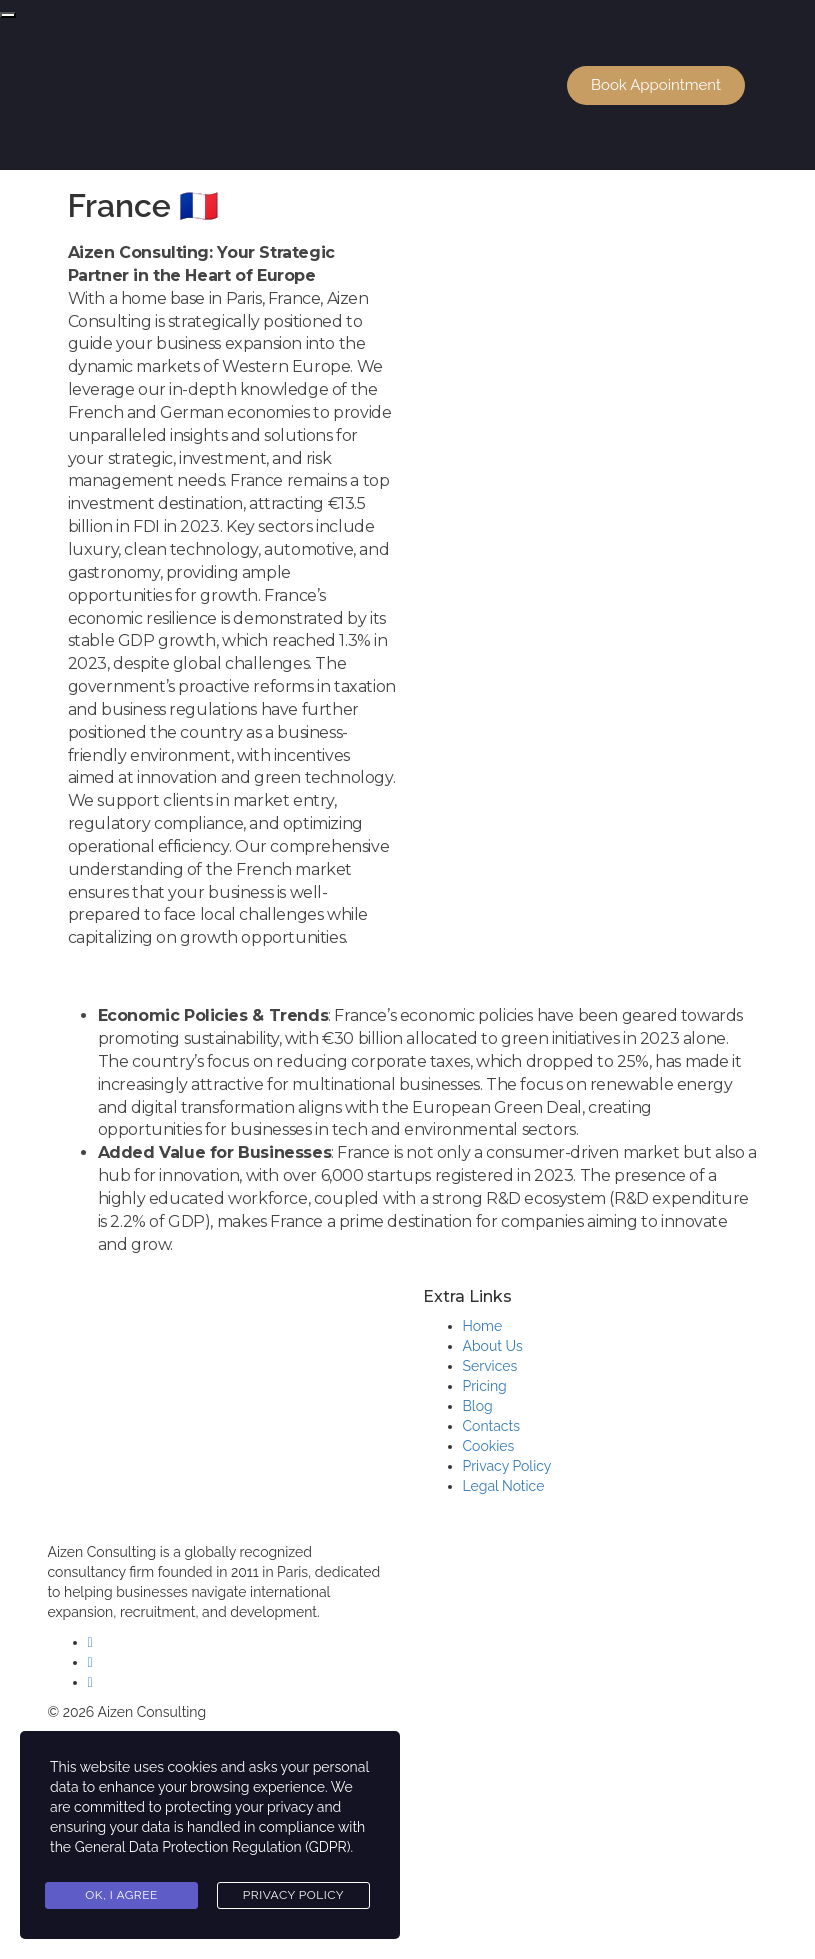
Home (483, 1326)
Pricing (485, 1386)
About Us (493, 1346)
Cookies (489, 1446)
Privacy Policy (507, 1466)
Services (490, 1366)
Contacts (491, 1426)
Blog (478, 1406)
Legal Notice (504, 1486)
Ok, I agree (121, 1895)
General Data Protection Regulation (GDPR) (213, 1847)
